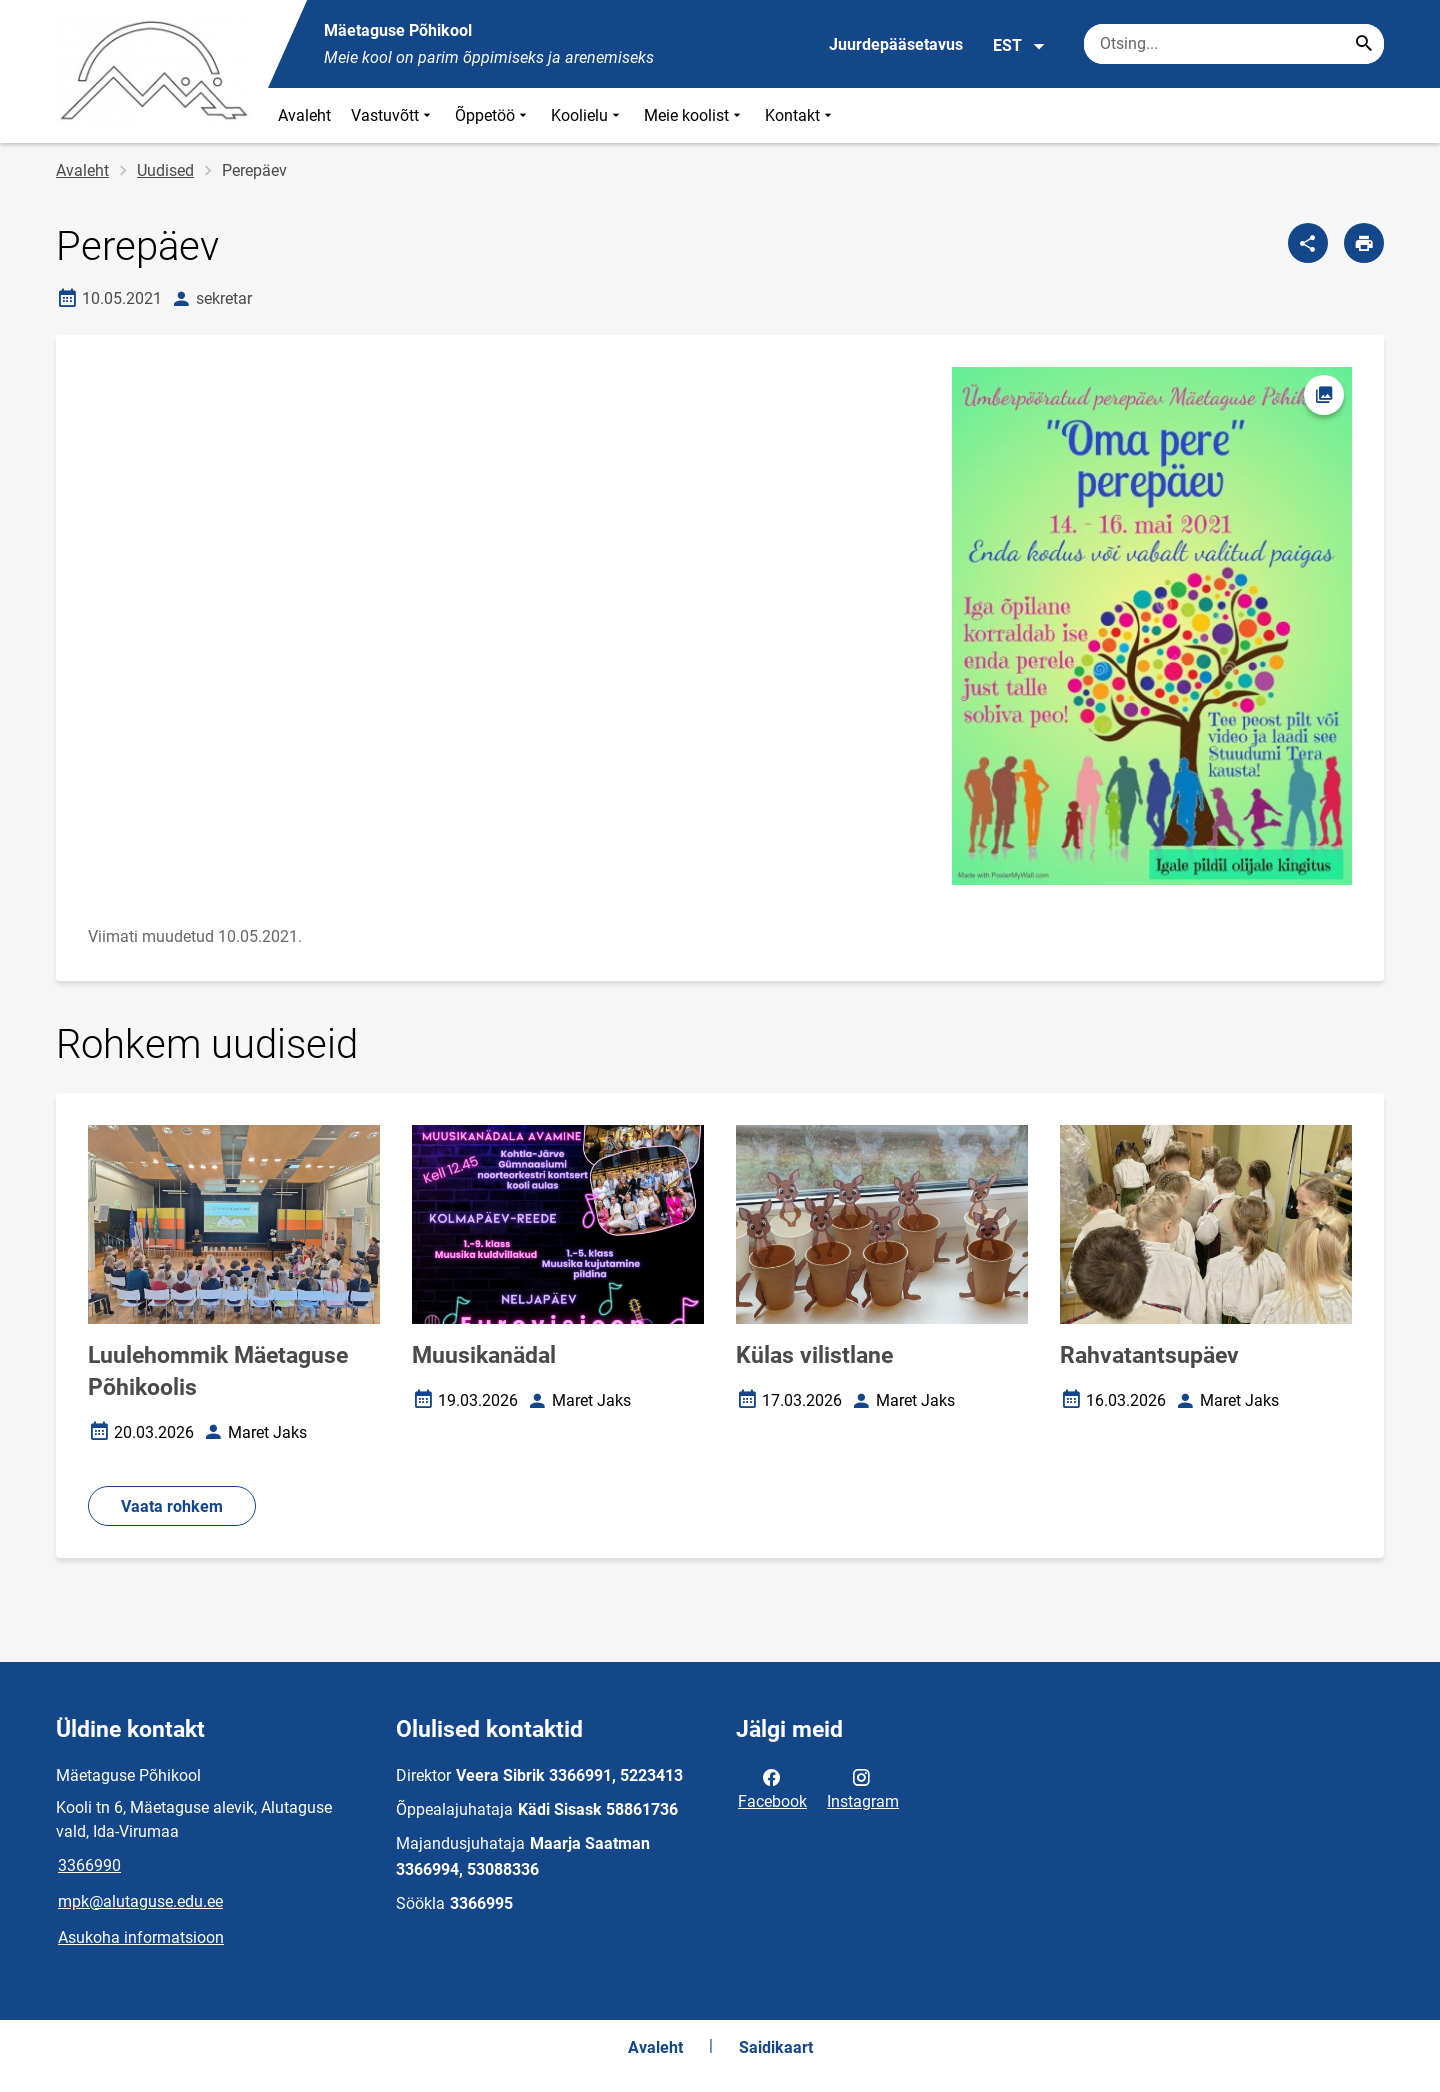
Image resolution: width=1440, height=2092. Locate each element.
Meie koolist (694, 115)
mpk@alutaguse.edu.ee (140, 1901)
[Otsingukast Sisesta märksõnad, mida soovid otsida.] (1234, 44)
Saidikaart (776, 2047)
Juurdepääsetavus (896, 44)
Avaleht (304, 115)
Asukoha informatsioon (141, 1937)
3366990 (89, 1865)
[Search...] (1364, 44)
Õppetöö (493, 115)
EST (1019, 46)
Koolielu (587, 115)
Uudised (165, 170)
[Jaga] (1308, 243)
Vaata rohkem (172, 1506)
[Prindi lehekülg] (1364, 243)
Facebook (772, 1788)
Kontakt (800, 115)
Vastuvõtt (393, 115)
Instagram (863, 1788)
